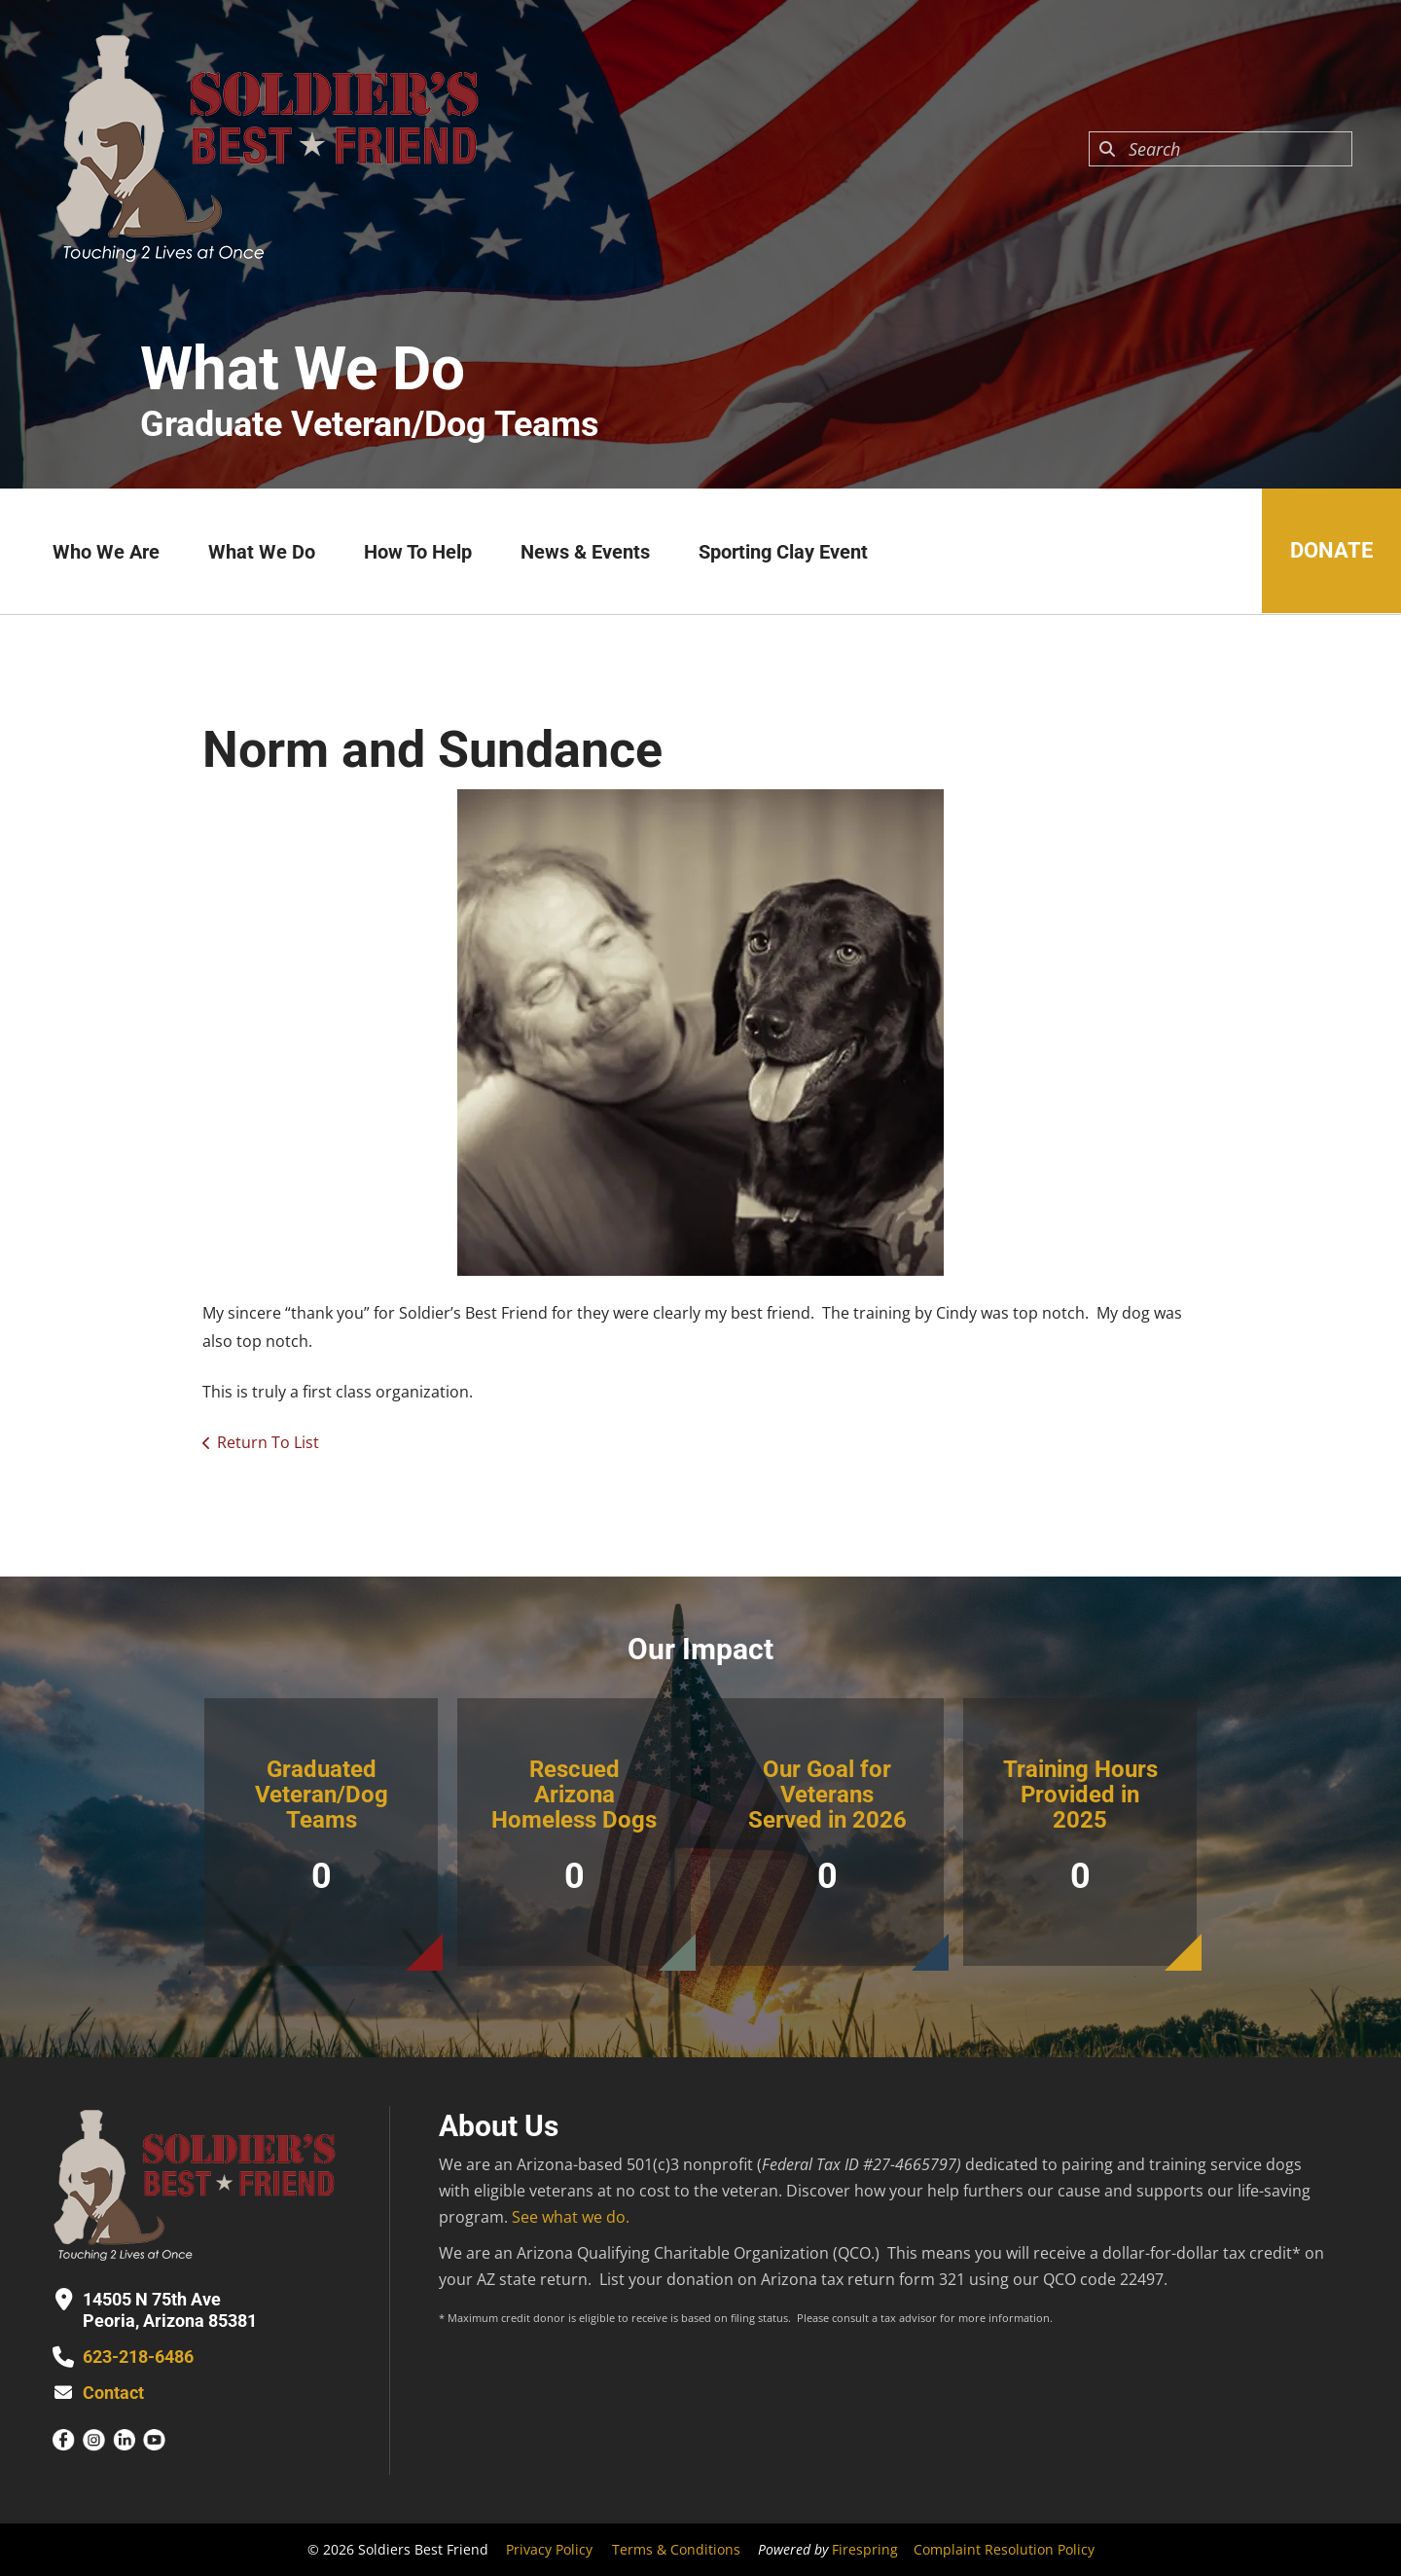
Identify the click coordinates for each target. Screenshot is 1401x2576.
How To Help (418, 551)
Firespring (865, 2549)
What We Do (261, 551)
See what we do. (570, 2217)
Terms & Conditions (676, 2549)
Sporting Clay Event (783, 551)
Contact (113, 2392)
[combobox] (1220, 148)
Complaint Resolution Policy (1004, 2549)
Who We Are (106, 551)
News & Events (585, 551)
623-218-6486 (138, 2356)
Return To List (268, 1442)
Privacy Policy (549, 2549)
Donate (1330, 551)
